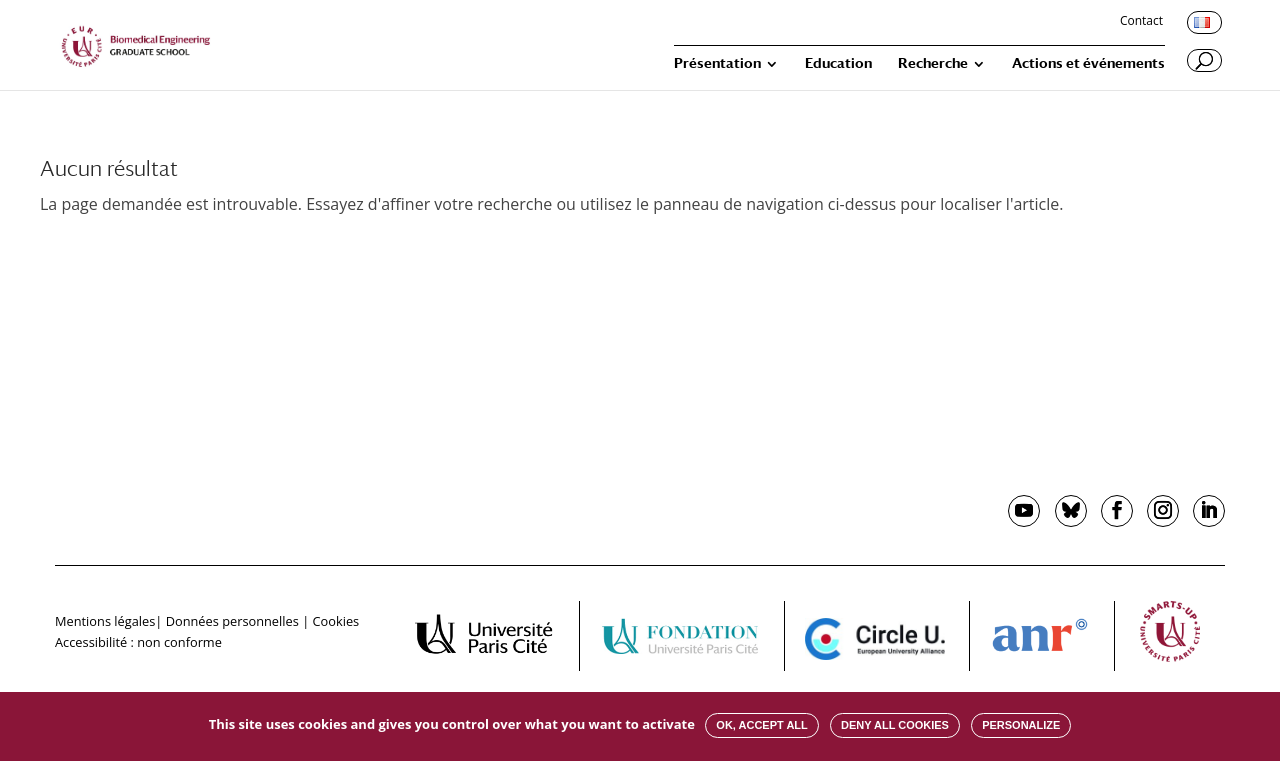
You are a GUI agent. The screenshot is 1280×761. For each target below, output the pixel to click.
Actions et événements (1088, 63)
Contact (1141, 22)
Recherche (933, 63)
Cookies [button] (336, 621)
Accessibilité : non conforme (138, 642)
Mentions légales (105, 621)
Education (838, 63)
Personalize (1021, 725)
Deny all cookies (895, 725)
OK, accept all (761, 725)
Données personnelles (232, 621)
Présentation (717, 63)
